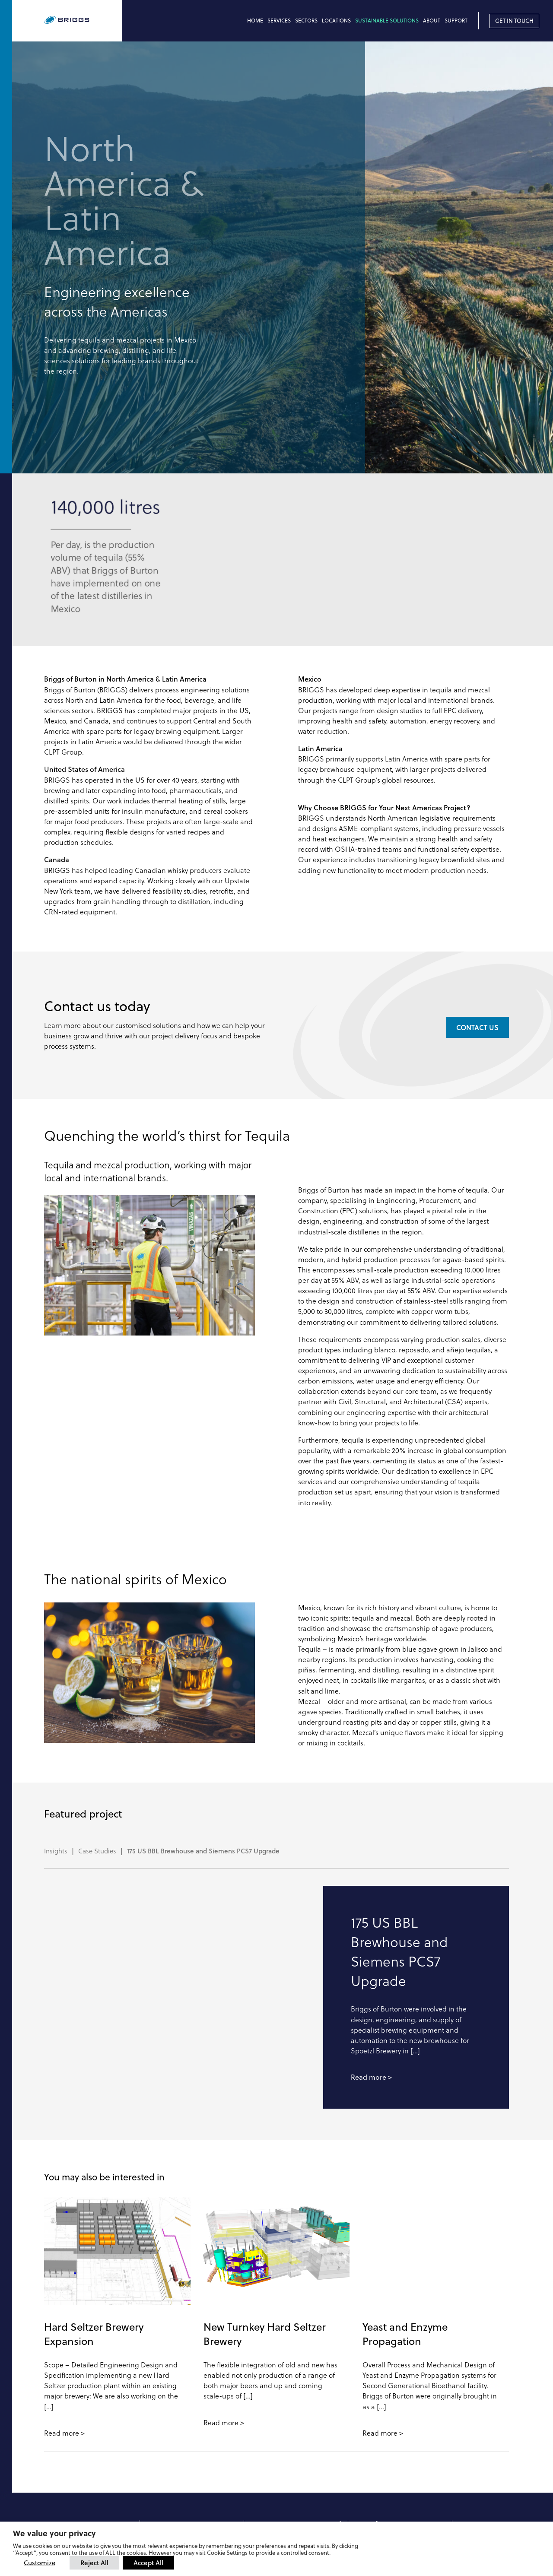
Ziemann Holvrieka (380, 2427)
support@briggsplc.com (287, 2478)
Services (279, 20)
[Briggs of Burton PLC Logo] (82, 20)
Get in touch (514, 21)
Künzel (365, 2445)
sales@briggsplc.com (180, 2505)
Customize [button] (39, 2562)
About (431, 20)
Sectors (306, 20)
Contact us (477, 902)
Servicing (264, 2443)
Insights (55, 1726)
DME (363, 2436)
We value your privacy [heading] (54, 2533)
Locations (336, 20)
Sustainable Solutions (387, 20)
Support (456, 20)
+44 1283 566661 (172, 2496)
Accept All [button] (148, 2562)
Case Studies (97, 1726)
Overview (264, 2426)
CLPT (363, 2419)
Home (255, 20)
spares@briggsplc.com (286, 2469)
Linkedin (482, 2419)
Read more (368, 1952)
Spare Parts (267, 2452)
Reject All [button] (94, 2562)
